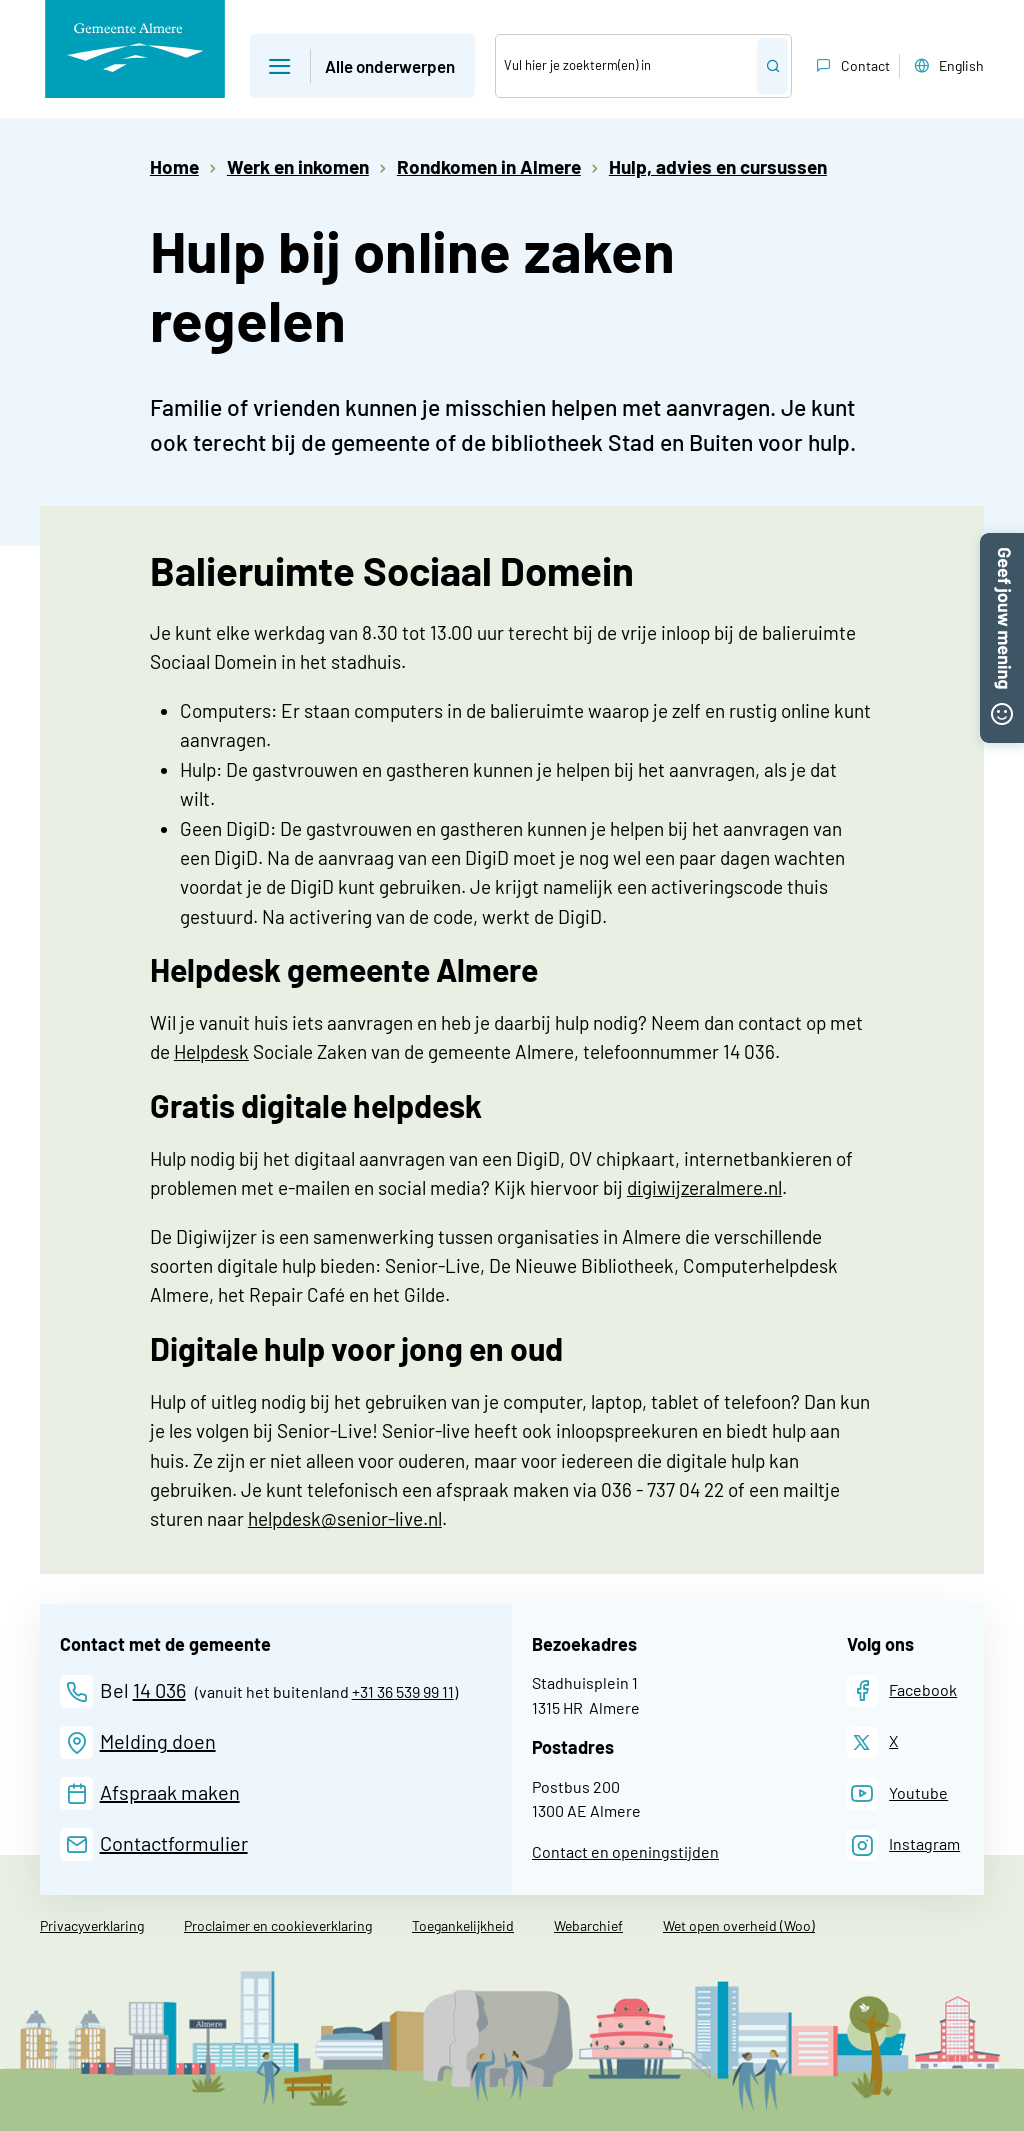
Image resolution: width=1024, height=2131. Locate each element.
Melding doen (158, 1741)
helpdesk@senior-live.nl (345, 1518)
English (947, 66)
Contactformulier (174, 1843)
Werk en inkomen (298, 166)
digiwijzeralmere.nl (704, 1187)
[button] (1002, 543)
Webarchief (588, 1925)
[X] (873, 1742)
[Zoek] (627, 66)
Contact (851, 66)
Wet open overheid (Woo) (739, 1925)
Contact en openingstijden (625, 1851)
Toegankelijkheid (463, 1925)
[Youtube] (898, 1793)
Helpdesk (211, 1051)
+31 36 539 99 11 (403, 1691)
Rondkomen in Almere (489, 166)
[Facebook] (902, 1690)
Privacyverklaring (92, 1925)
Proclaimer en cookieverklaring (278, 1925)
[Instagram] (904, 1845)
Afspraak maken (170, 1792)
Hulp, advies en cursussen (718, 166)
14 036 (159, 1690)
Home (174, 166)
